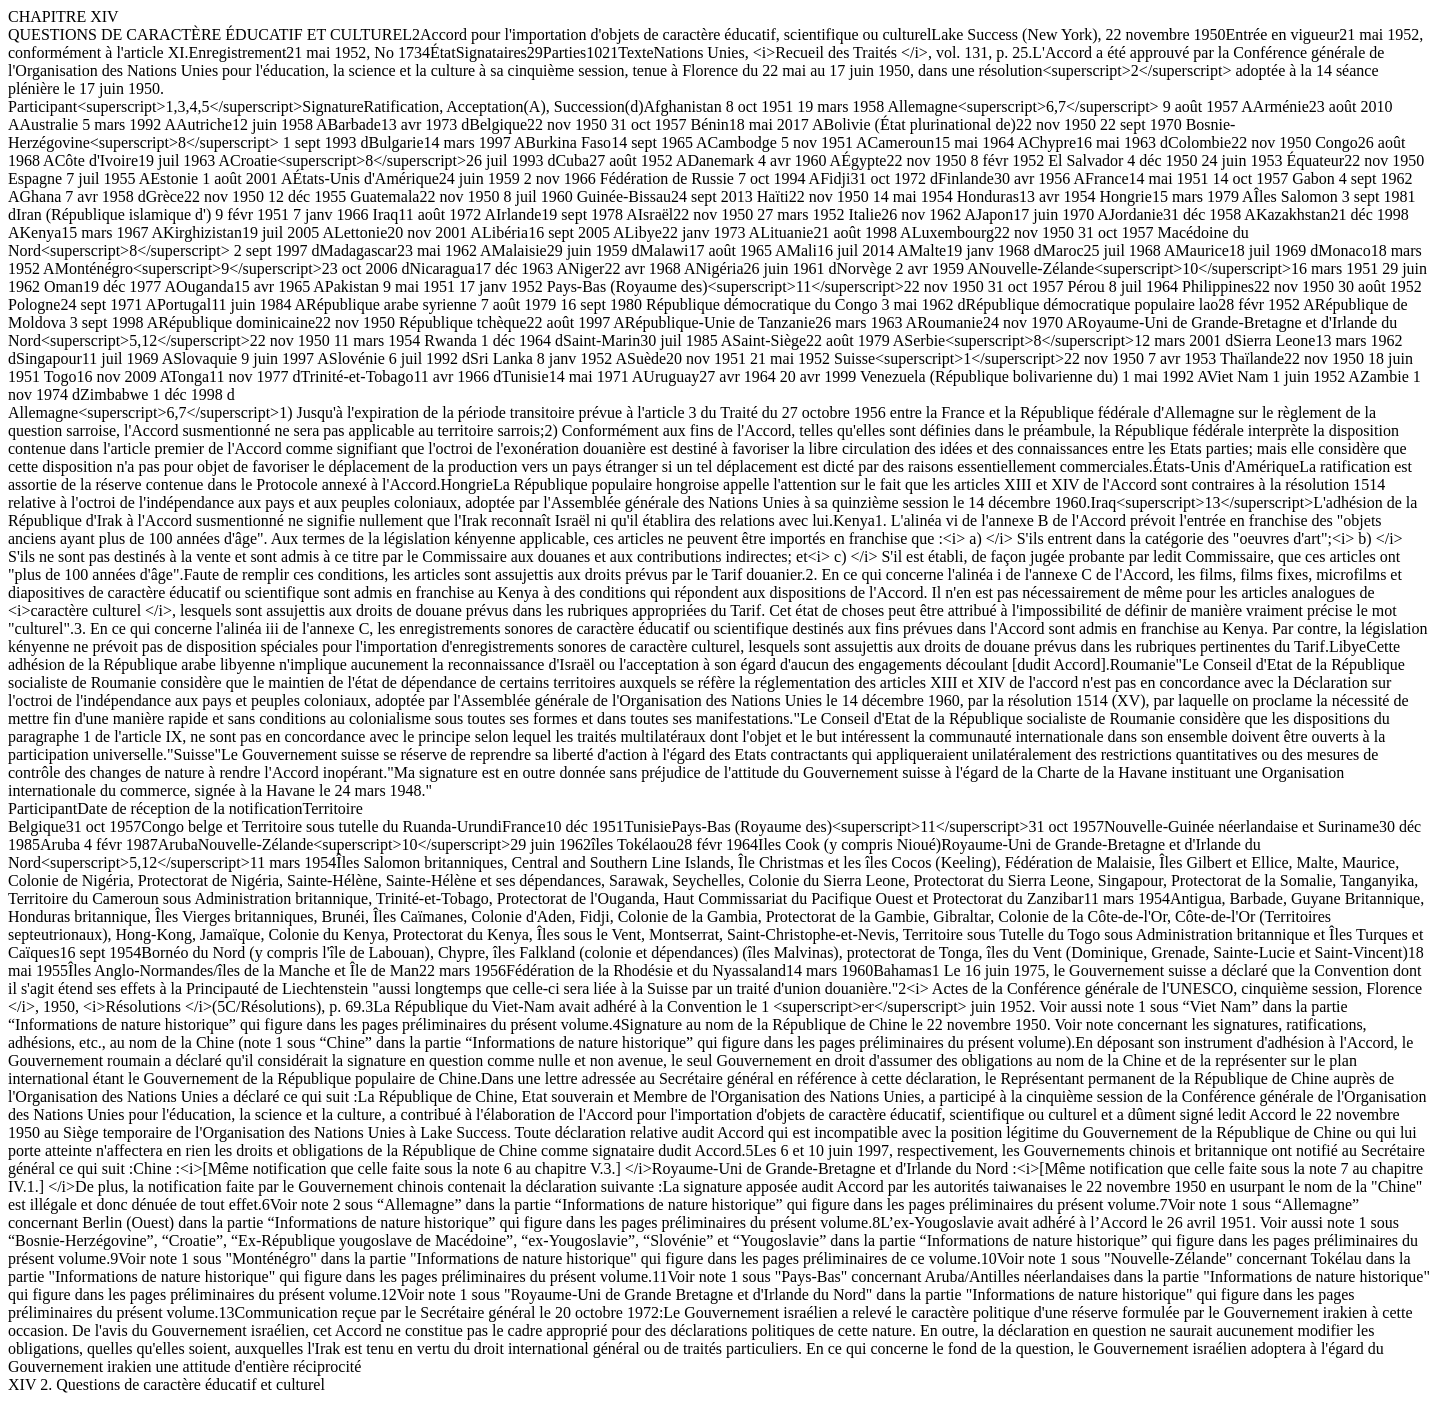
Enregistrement (238, 52)
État (443, 52)
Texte (635, 52)
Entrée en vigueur (1283, 34)
